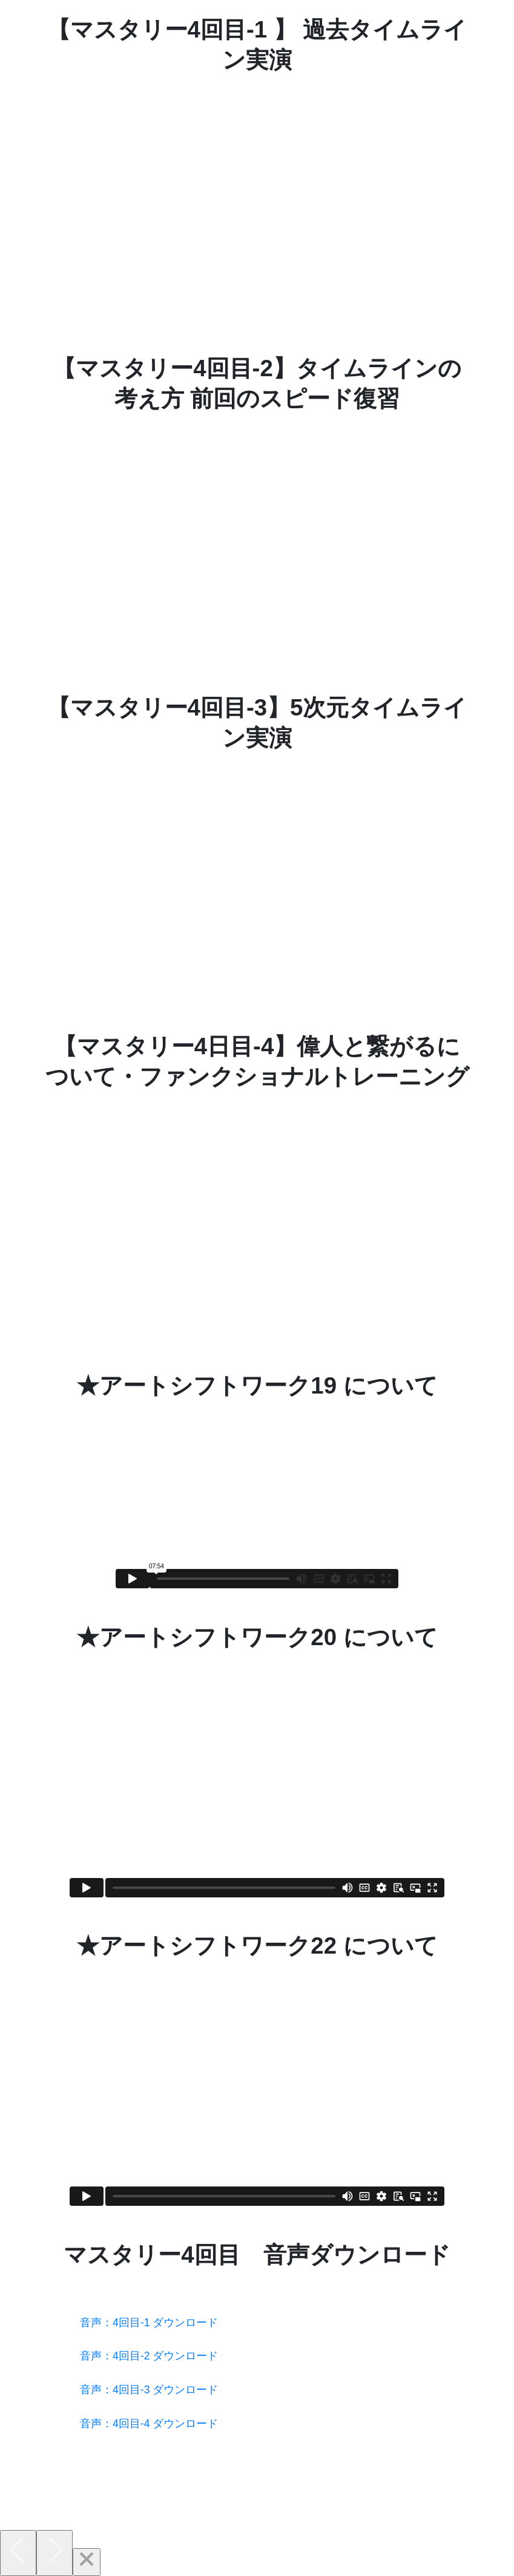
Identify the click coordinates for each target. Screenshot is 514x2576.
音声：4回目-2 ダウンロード (149, 2356)
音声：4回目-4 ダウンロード (149, 2424)
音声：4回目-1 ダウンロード (149, 2323)
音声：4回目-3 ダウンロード (149, 2390)
